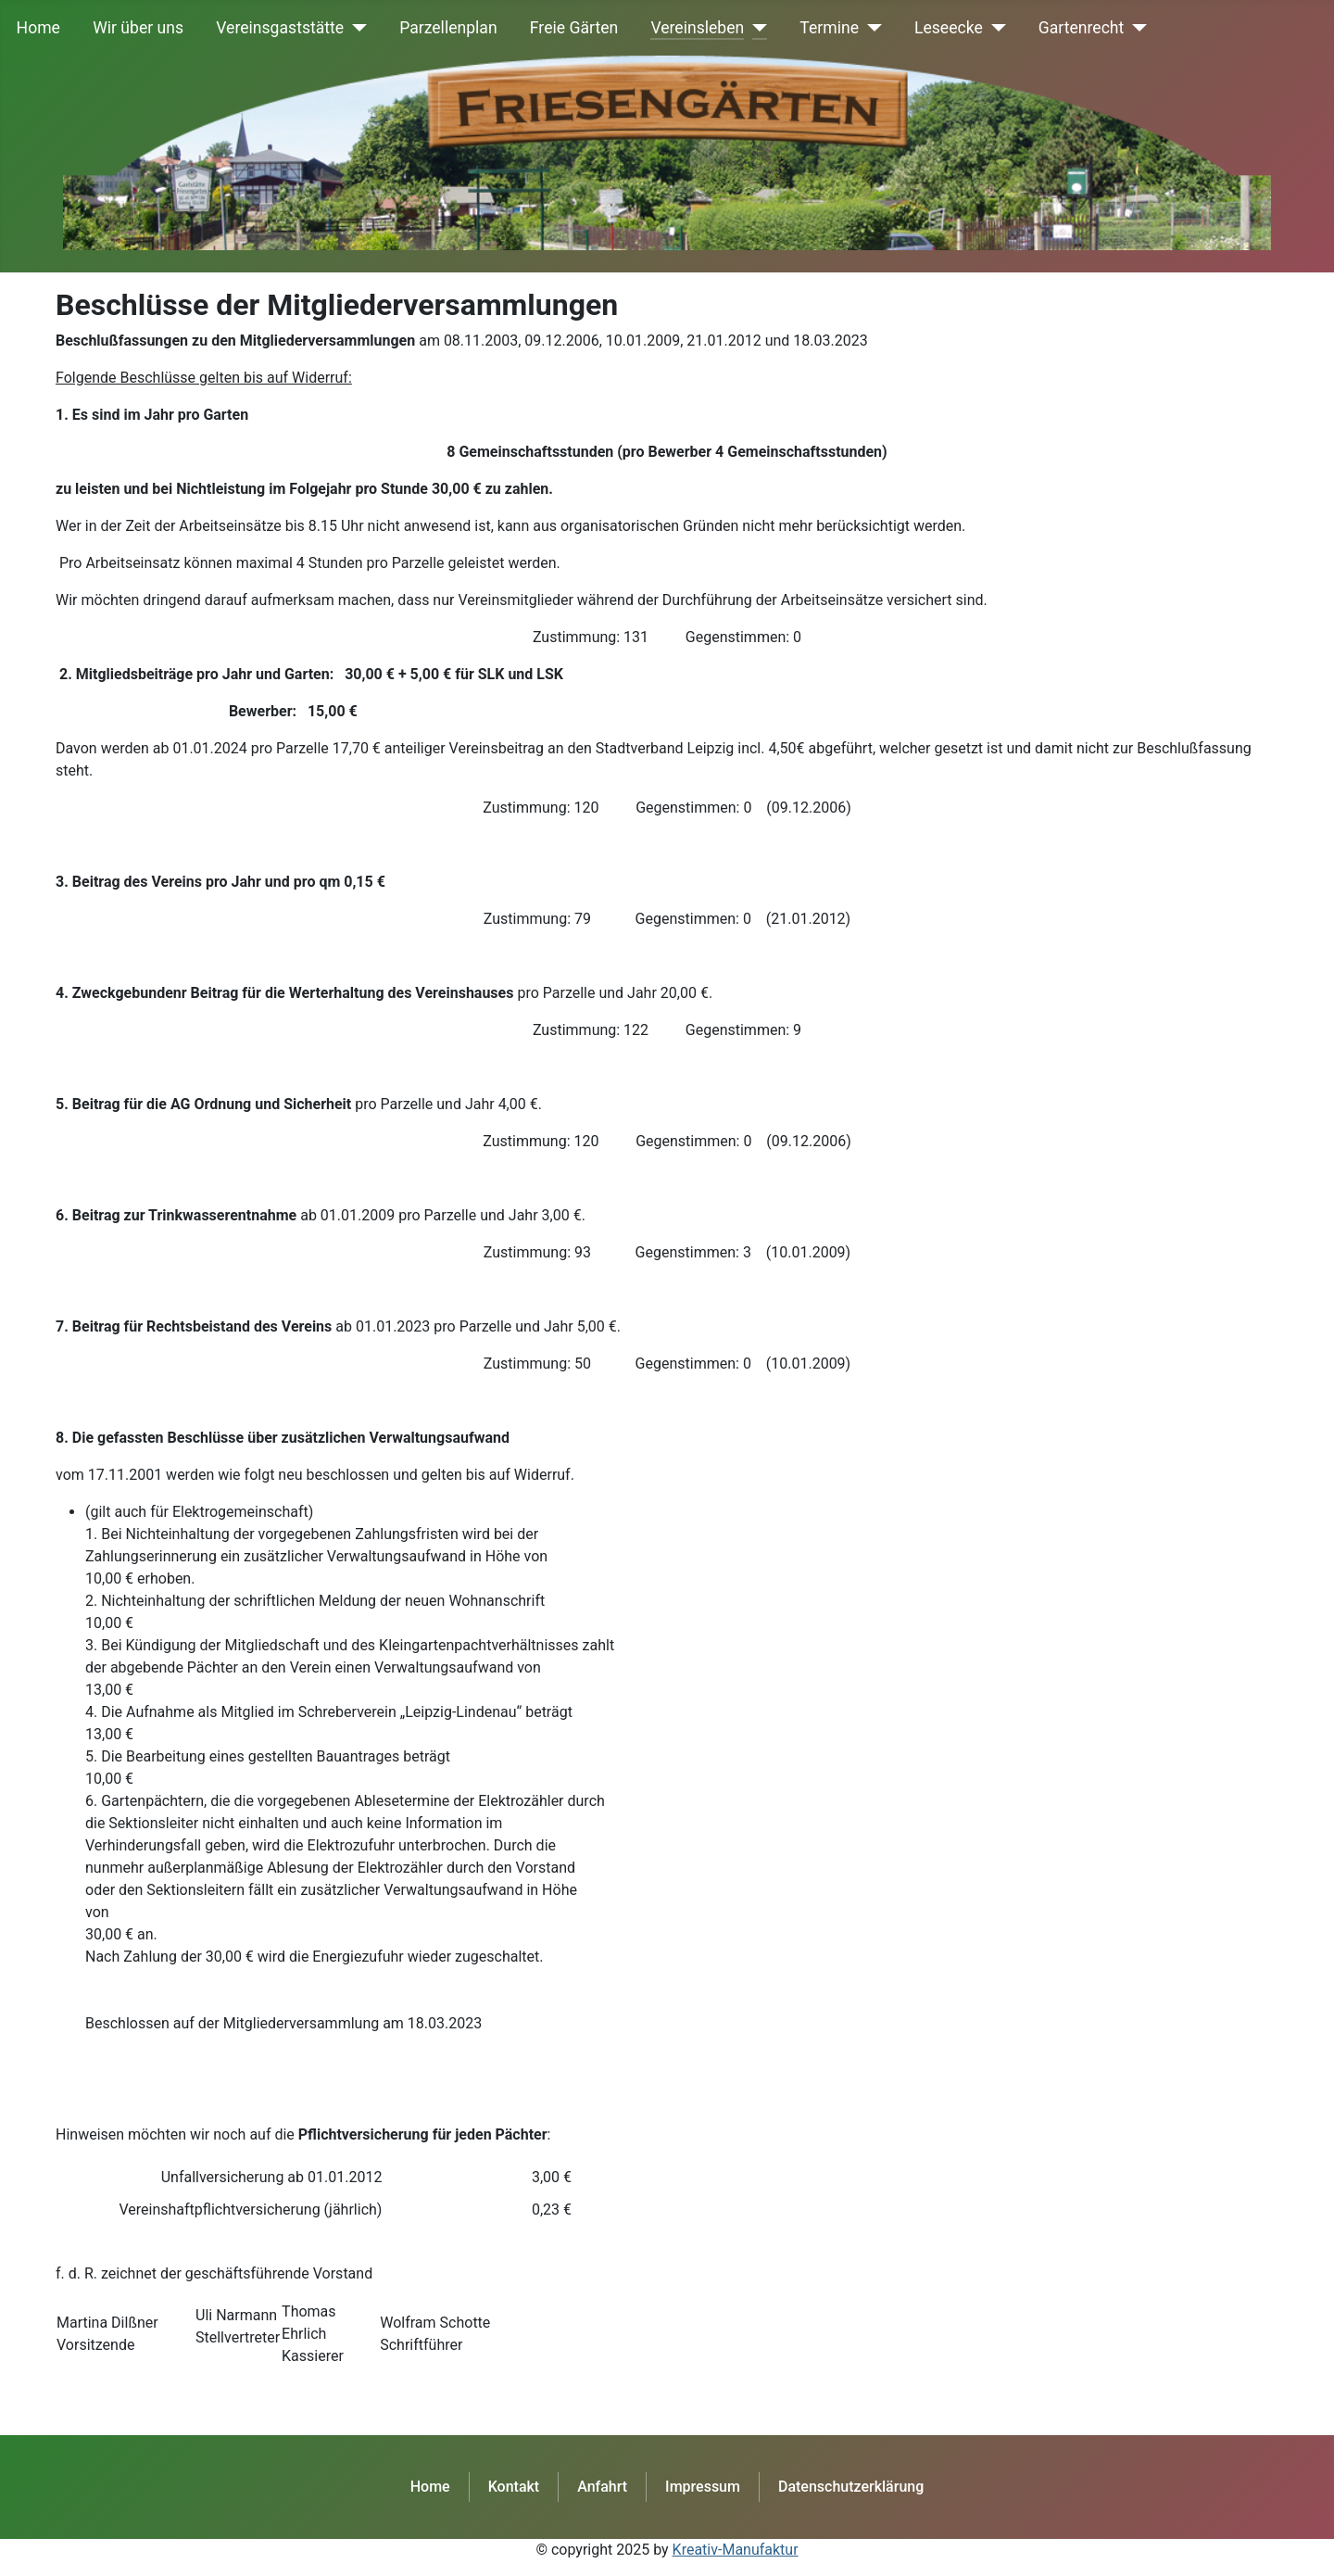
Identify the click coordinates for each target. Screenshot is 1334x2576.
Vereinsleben (697, 28)
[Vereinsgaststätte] (355, 28)
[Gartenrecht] (1135, 28)
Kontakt (514, 2486)
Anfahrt (602, 2486)
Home (38, 28)
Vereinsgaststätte (280, 28)
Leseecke (948, 28)
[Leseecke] (994, 28)
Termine (829, 28)
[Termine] (870, 28)
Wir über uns (138, 28)
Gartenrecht (1081, 28)
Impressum (702, 2486)
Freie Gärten (574, 28)
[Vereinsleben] (755, 28)
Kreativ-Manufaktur (736, 2549)
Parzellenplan (448, 28)
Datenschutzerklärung (851, 2486)
